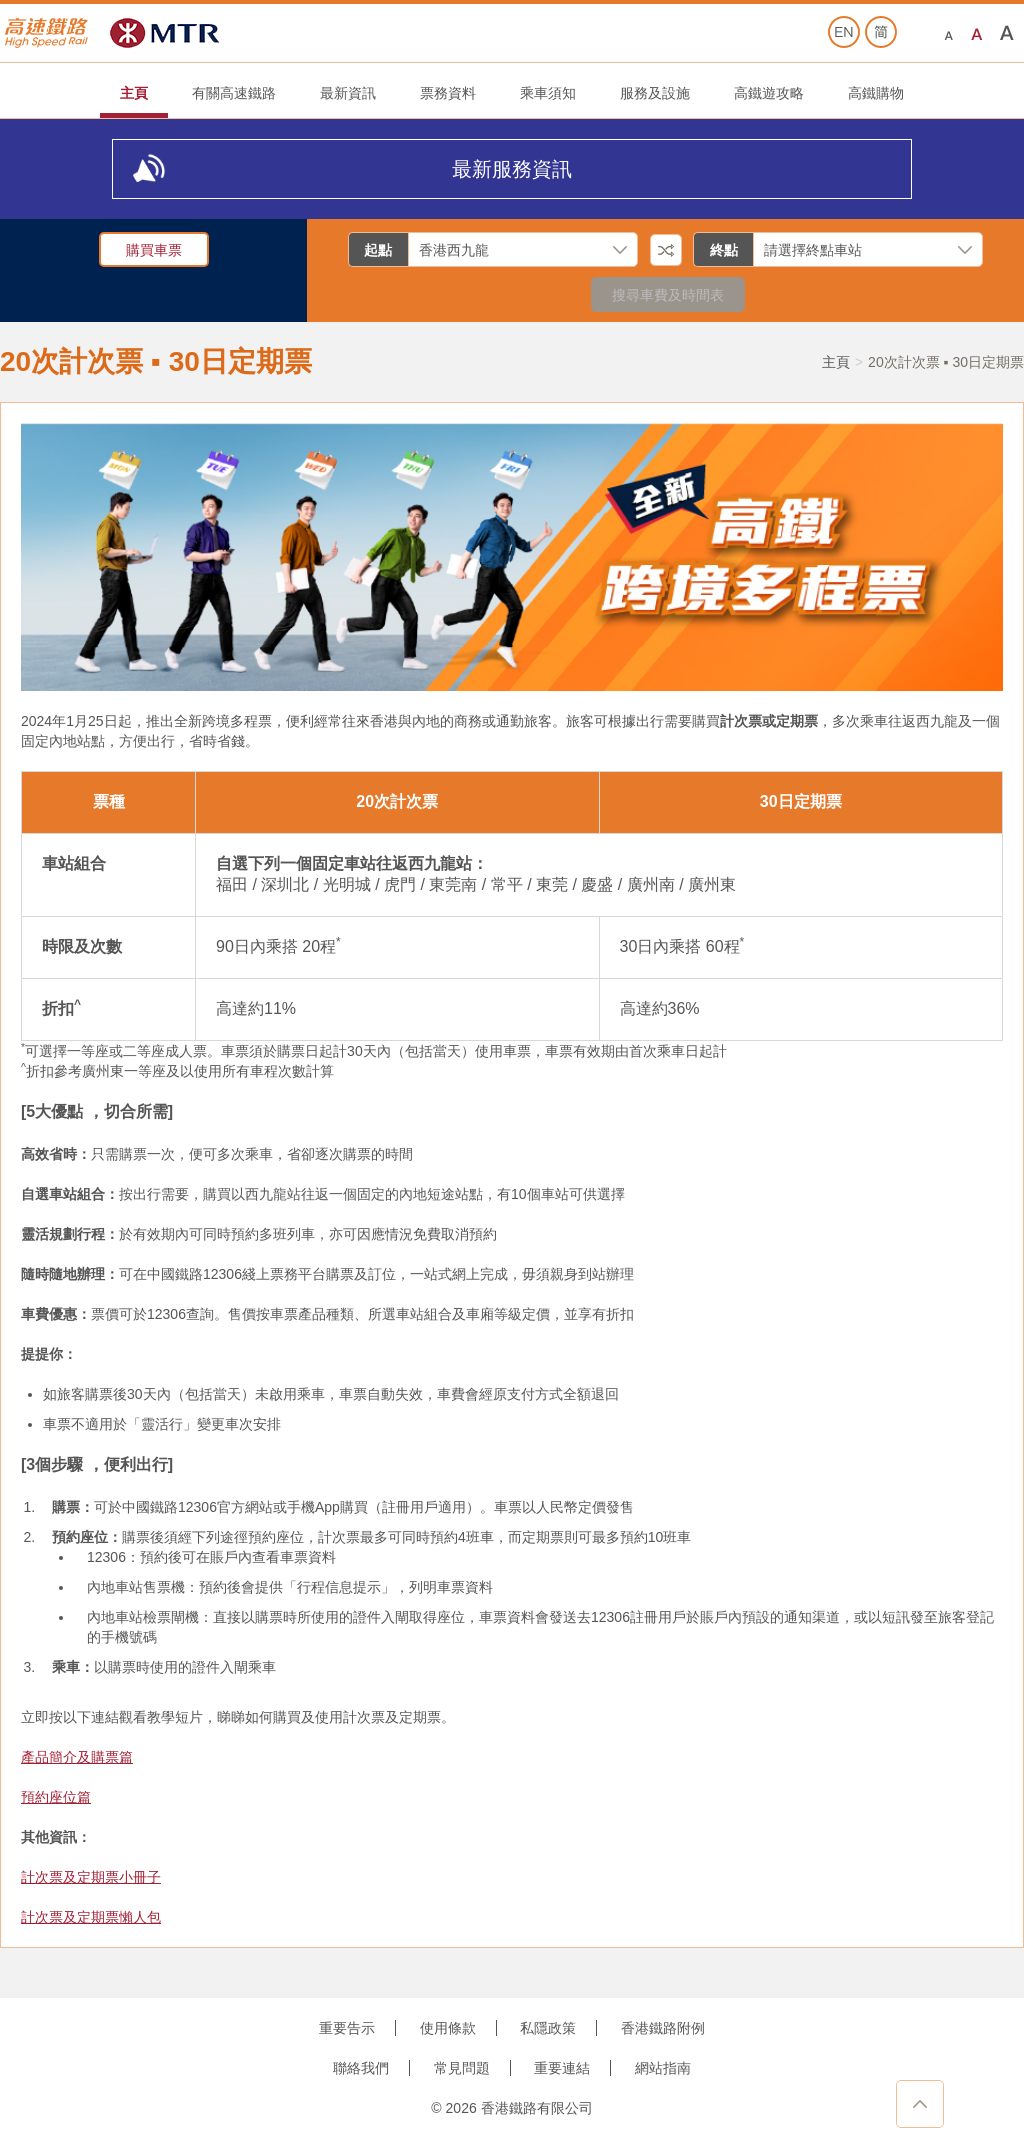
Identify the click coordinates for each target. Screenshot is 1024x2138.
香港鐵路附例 (663, 2028)
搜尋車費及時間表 (668, 295)
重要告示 (347, 2028)
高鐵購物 (876, 93)
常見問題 (462, 2068)
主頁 (134, 93)
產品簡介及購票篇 (77, 1757)
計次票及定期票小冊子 (91, 1877)
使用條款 (448, 2028)
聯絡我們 (361, 2068)
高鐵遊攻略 (769, 93)
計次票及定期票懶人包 (91, 1917)
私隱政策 (548, 2028)
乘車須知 (548, 93)
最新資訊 (348, 93)
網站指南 (663, 2068)
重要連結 (562, 2068)
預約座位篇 (56, 1797)
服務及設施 (655, 93)
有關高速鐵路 (234, 93)
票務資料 (448, 93)
